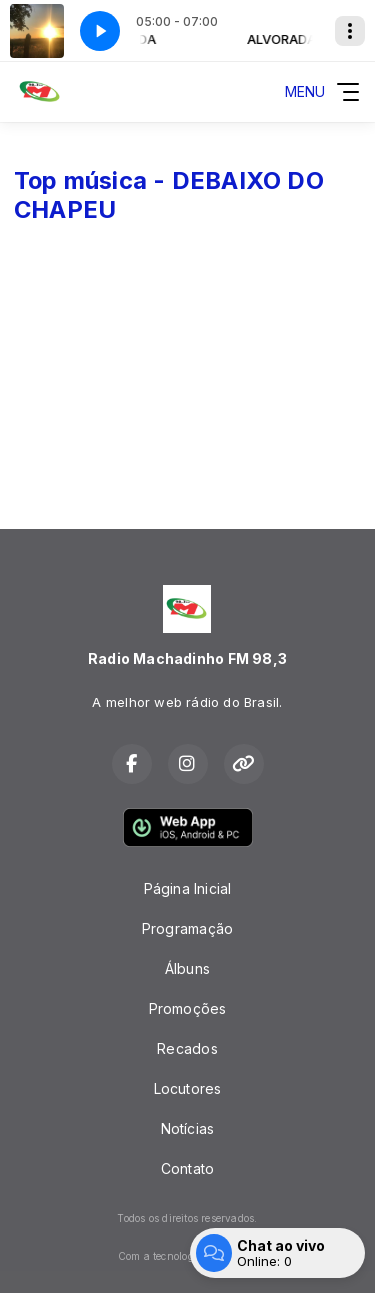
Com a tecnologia (187, 1256)
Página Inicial (188, 888)
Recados (187, 1048)
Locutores (188, 1088)
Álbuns (187, 968)
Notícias (188, 1128)
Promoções (188, 1008)
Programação (187, 928)
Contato (187, 1168)
